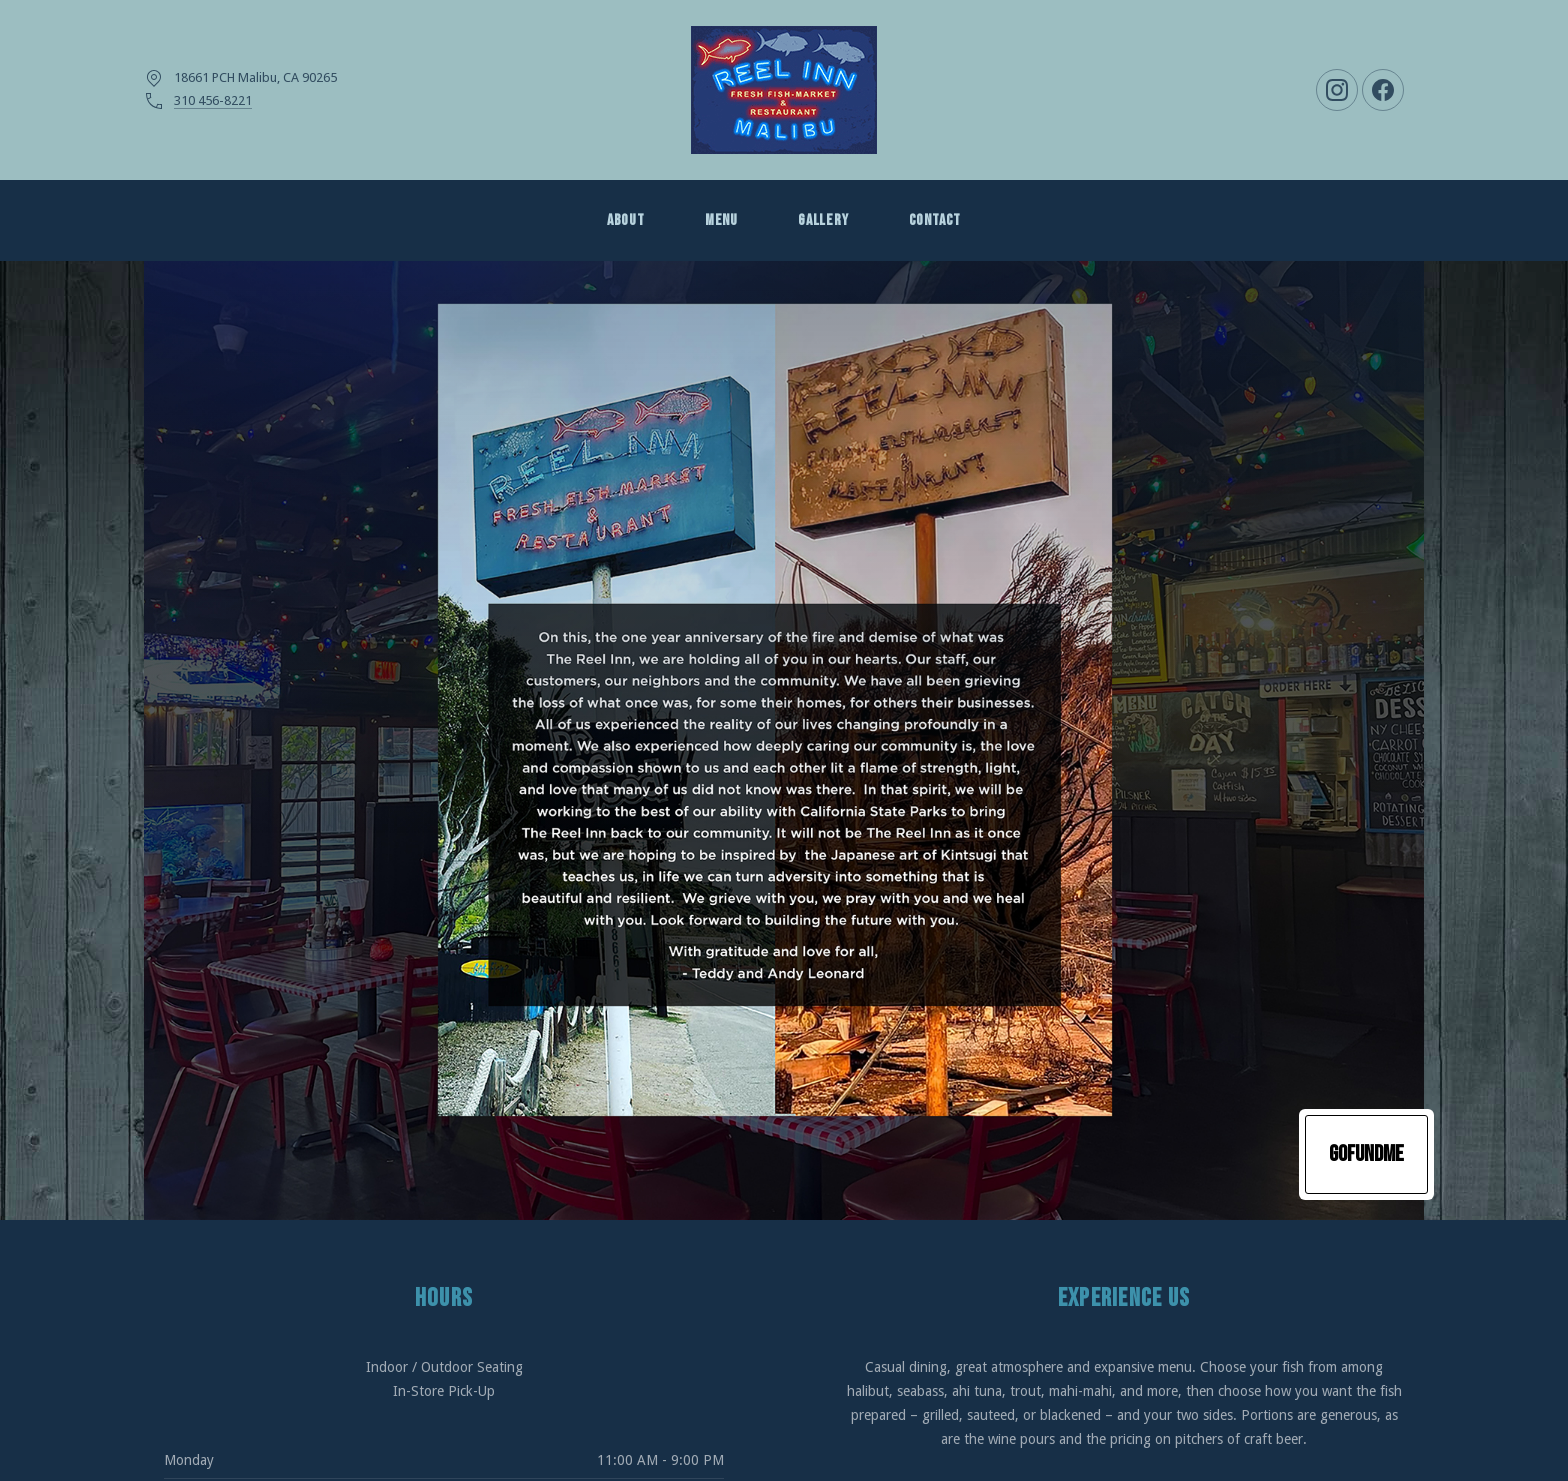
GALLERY (823, 220)
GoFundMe (1366, 1154)
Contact (935, 220)
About (626, 220)
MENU (721, 220)
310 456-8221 (213, 100)
